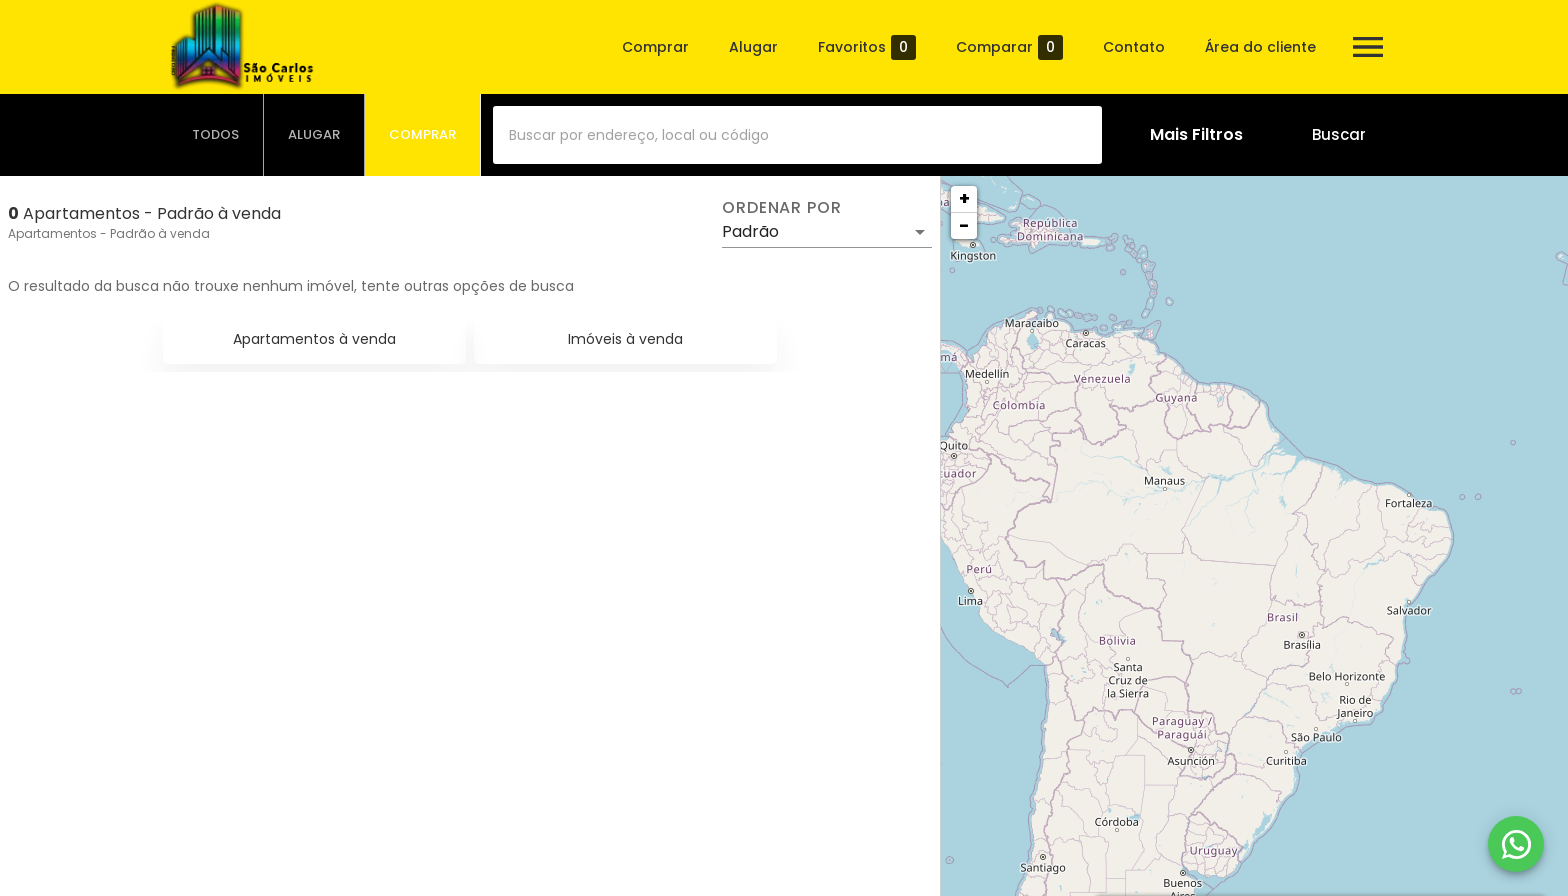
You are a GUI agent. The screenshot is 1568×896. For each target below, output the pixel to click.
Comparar (1009, 47)
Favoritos (867, 47)
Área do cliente (1260, 47)
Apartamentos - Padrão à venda (109, 233)
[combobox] (797, 135)
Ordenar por (782, 208)
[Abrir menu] (1368, 47)
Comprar (655, 47)
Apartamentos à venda (314, 339)
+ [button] (964, 198)
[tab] (216, 135)
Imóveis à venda (625, 339)
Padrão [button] (750, 231)
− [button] (964, 225)
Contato (1134, 47)
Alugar (753, 47)
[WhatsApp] (1516, 844)
